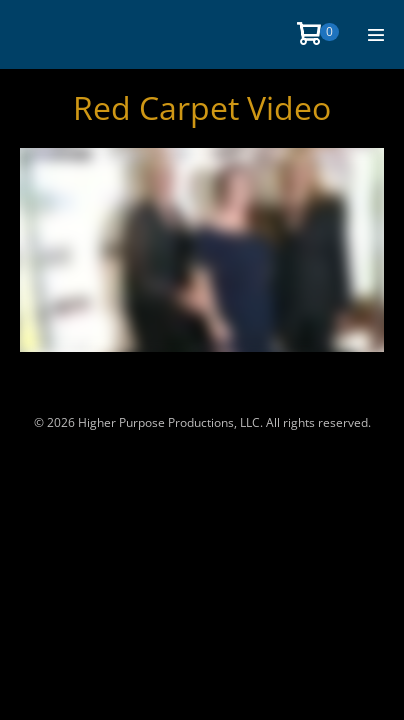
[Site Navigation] (376, 35)
